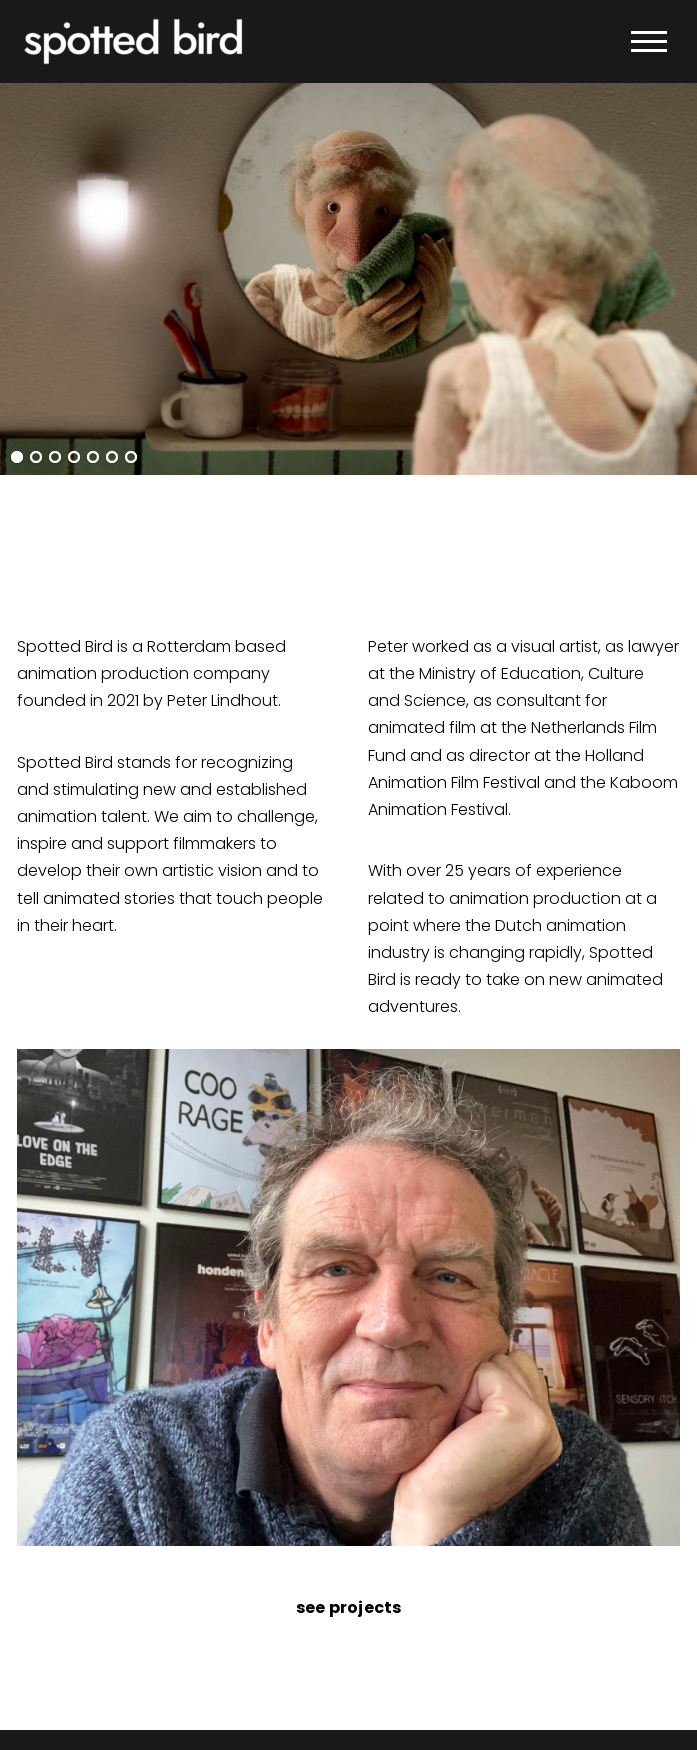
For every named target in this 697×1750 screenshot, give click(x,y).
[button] (649, 42)
